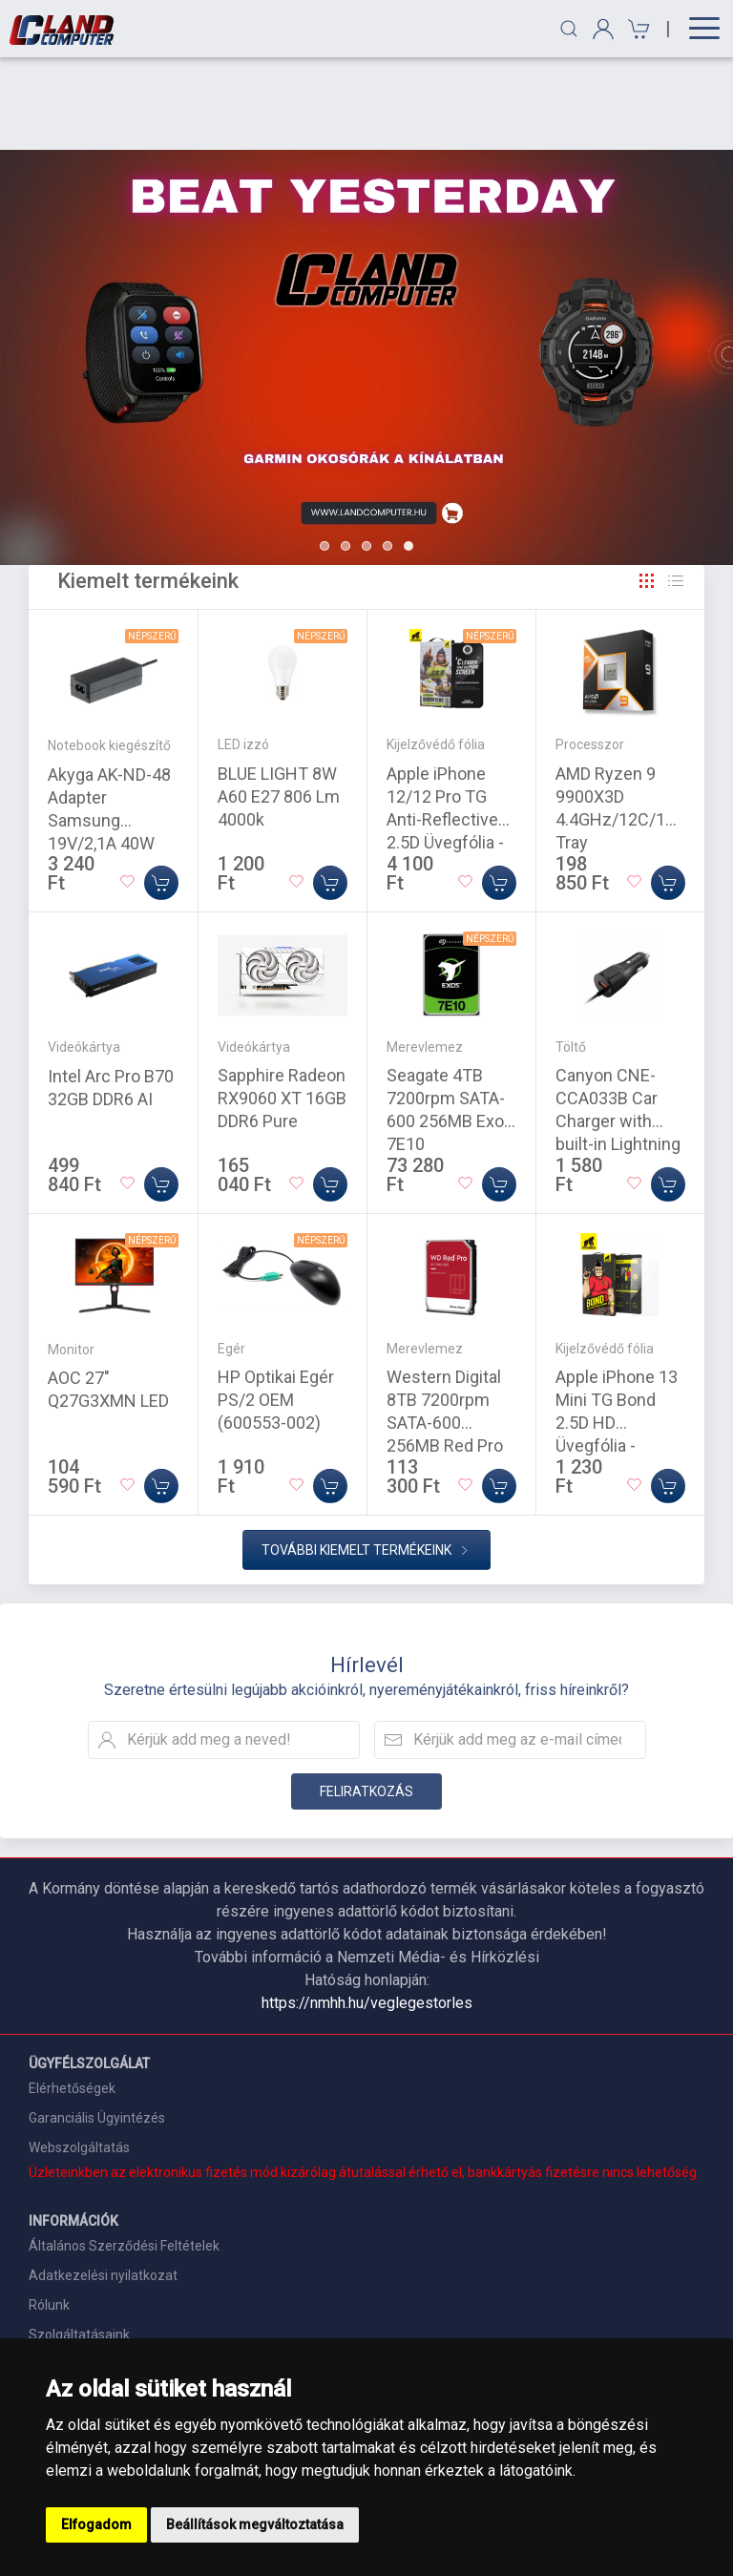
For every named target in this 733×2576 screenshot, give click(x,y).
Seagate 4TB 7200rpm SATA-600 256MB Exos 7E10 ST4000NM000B (450, 1028)
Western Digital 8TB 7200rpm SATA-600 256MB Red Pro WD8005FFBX (445, 1330)
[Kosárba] (161, 790)
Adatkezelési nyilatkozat (103, 2182)
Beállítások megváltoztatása (255, 2524)
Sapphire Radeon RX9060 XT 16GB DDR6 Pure (282, 1005)
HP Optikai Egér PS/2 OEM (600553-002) (276, 1307)
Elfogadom (96, 2524)
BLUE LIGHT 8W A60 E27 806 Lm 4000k (279, 704)
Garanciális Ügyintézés (97, 2025)
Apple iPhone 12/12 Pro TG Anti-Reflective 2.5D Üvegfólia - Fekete (445, 727)
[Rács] (647, 488)
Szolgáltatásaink (79, 2242)
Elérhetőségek (72, 1995)
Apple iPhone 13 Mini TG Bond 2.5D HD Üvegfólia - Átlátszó (616, 1330)
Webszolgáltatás (79, 2055)
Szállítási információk (93, 2271)
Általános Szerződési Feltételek (124, 2153)
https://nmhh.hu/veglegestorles (367, 1910)
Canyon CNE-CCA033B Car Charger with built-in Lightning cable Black (618, 1028)
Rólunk (49, 2212)
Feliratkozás (366, 1699)
